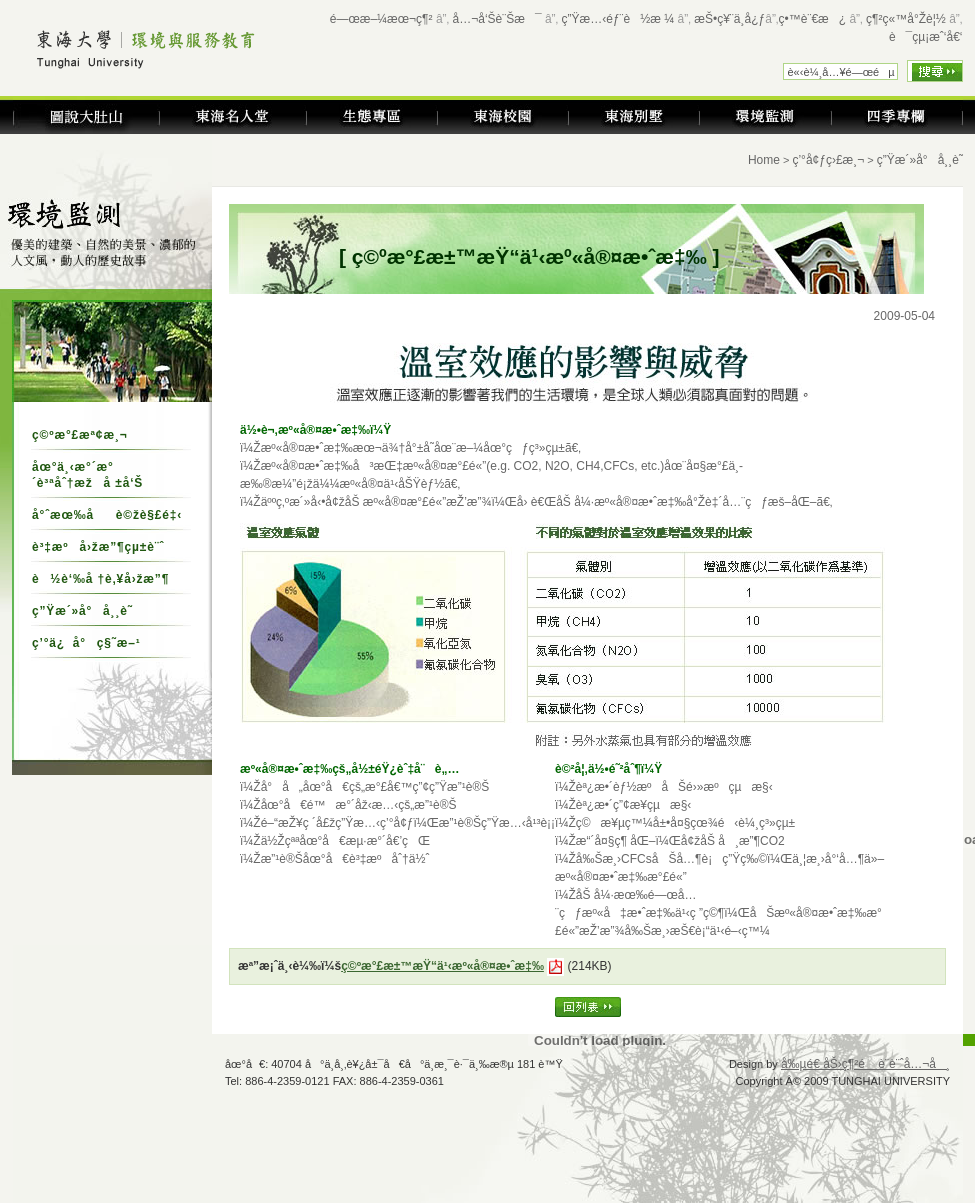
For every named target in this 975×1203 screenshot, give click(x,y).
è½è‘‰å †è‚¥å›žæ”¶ (100, 579)
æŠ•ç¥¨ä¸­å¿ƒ (729, 19)
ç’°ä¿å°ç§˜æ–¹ (86, 643)
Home (764, 160)
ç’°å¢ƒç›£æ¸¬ (828, 160)
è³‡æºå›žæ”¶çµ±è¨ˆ (98, 547)
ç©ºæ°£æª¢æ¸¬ (80, 435)
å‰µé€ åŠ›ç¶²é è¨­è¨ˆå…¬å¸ (865, 1064)
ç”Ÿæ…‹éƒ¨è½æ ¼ (618, 19)
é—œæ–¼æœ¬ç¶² (381, 19)
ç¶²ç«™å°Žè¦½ (906, 19)
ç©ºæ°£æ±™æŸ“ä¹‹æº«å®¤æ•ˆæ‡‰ (442, 966)
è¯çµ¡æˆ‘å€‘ (926, 37)
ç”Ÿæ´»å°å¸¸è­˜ (82, 611)
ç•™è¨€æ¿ (813, 19)
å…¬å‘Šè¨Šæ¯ (497, 19)
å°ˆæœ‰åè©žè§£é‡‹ (107, 515)
